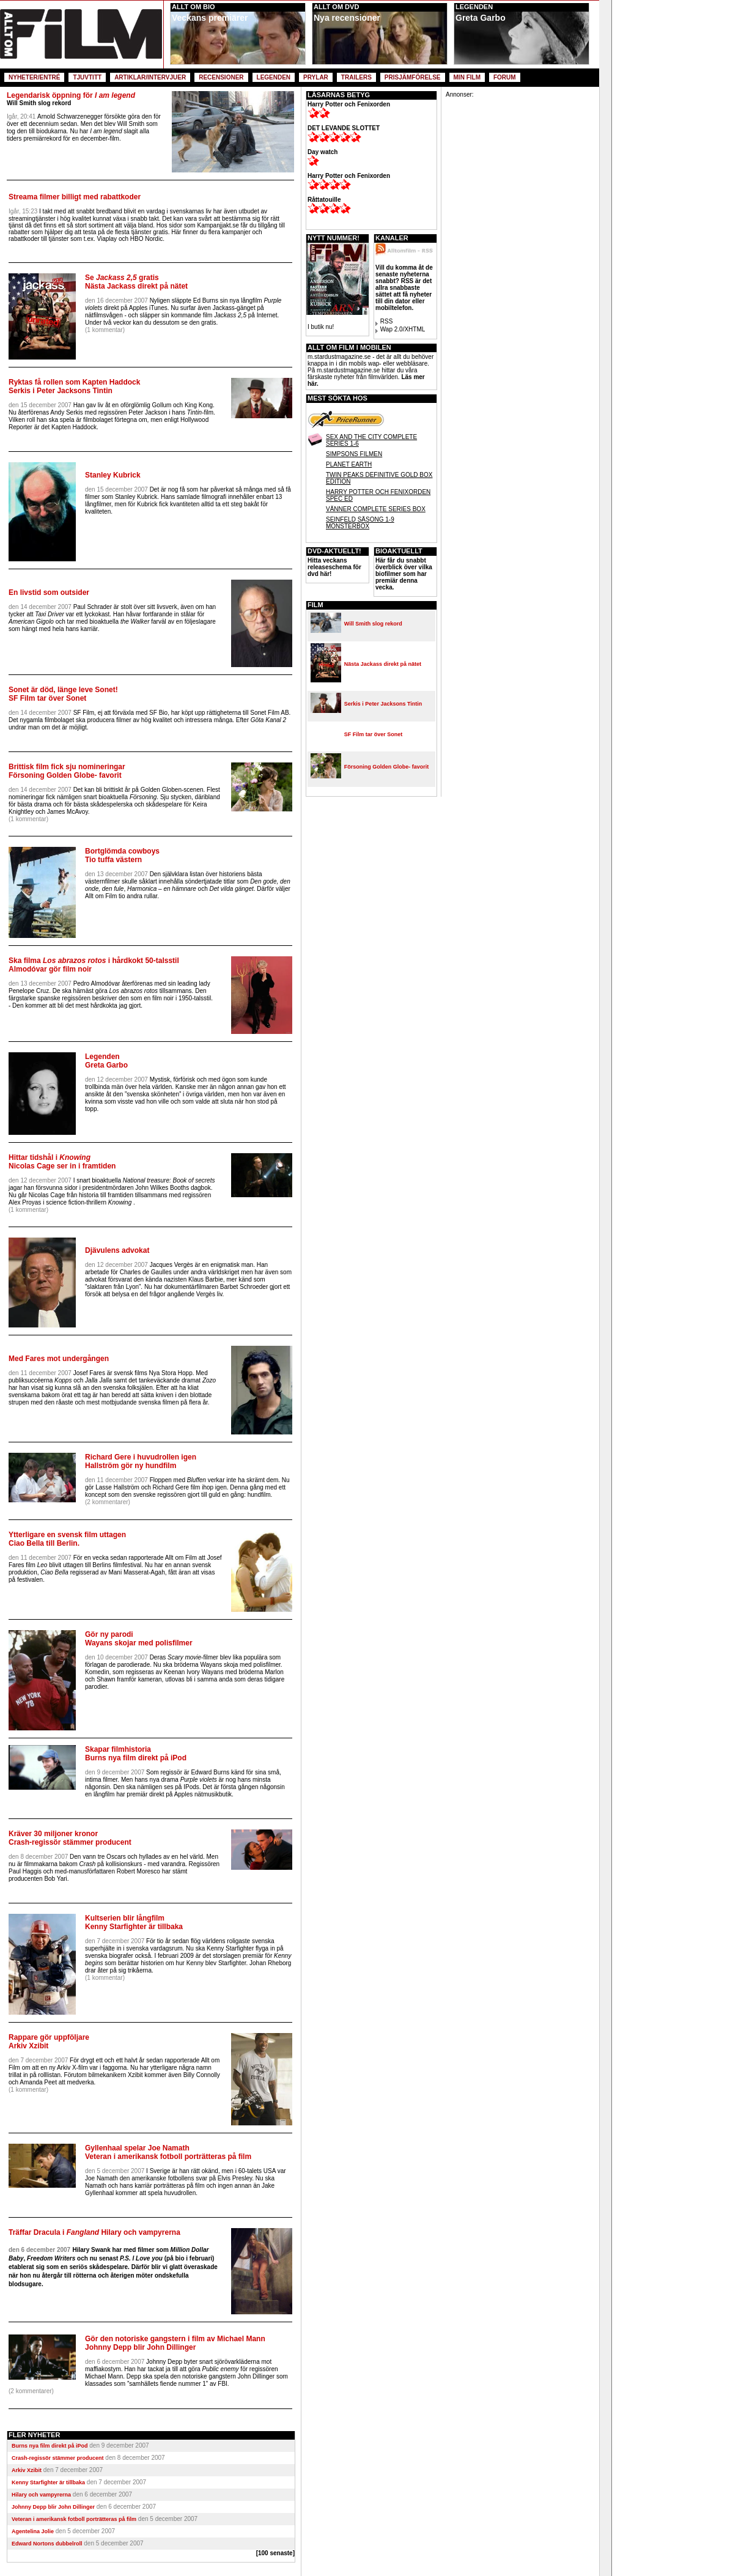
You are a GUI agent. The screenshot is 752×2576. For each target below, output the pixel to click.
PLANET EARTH (349, 464)
